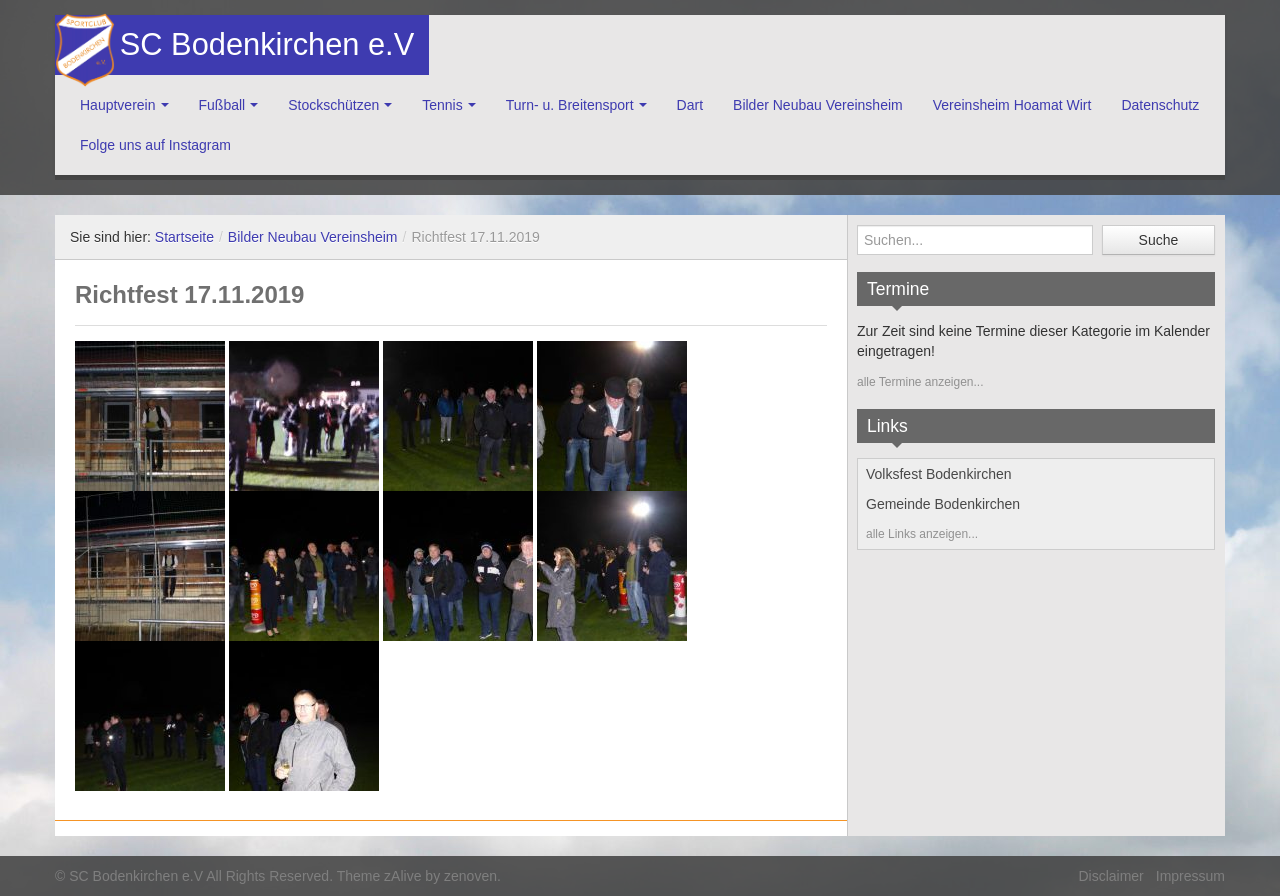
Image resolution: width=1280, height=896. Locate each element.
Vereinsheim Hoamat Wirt (1012, 105)
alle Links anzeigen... (922, 534)
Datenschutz (1160, 105)
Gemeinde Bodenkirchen (943, 504)
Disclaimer (1110, 876)
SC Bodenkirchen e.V (265, 44)
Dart (690, 105)
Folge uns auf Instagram (155, 145)
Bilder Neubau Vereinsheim (818, 105)
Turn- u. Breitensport (570, 105)
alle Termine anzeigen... (920, 382)
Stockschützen (333, 105)
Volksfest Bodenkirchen (939, 474)
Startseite (184, 237)
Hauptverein (118, 105)
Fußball (222, 105)
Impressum (1190, 876)
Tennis (442, 105)
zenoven (470, 876)
